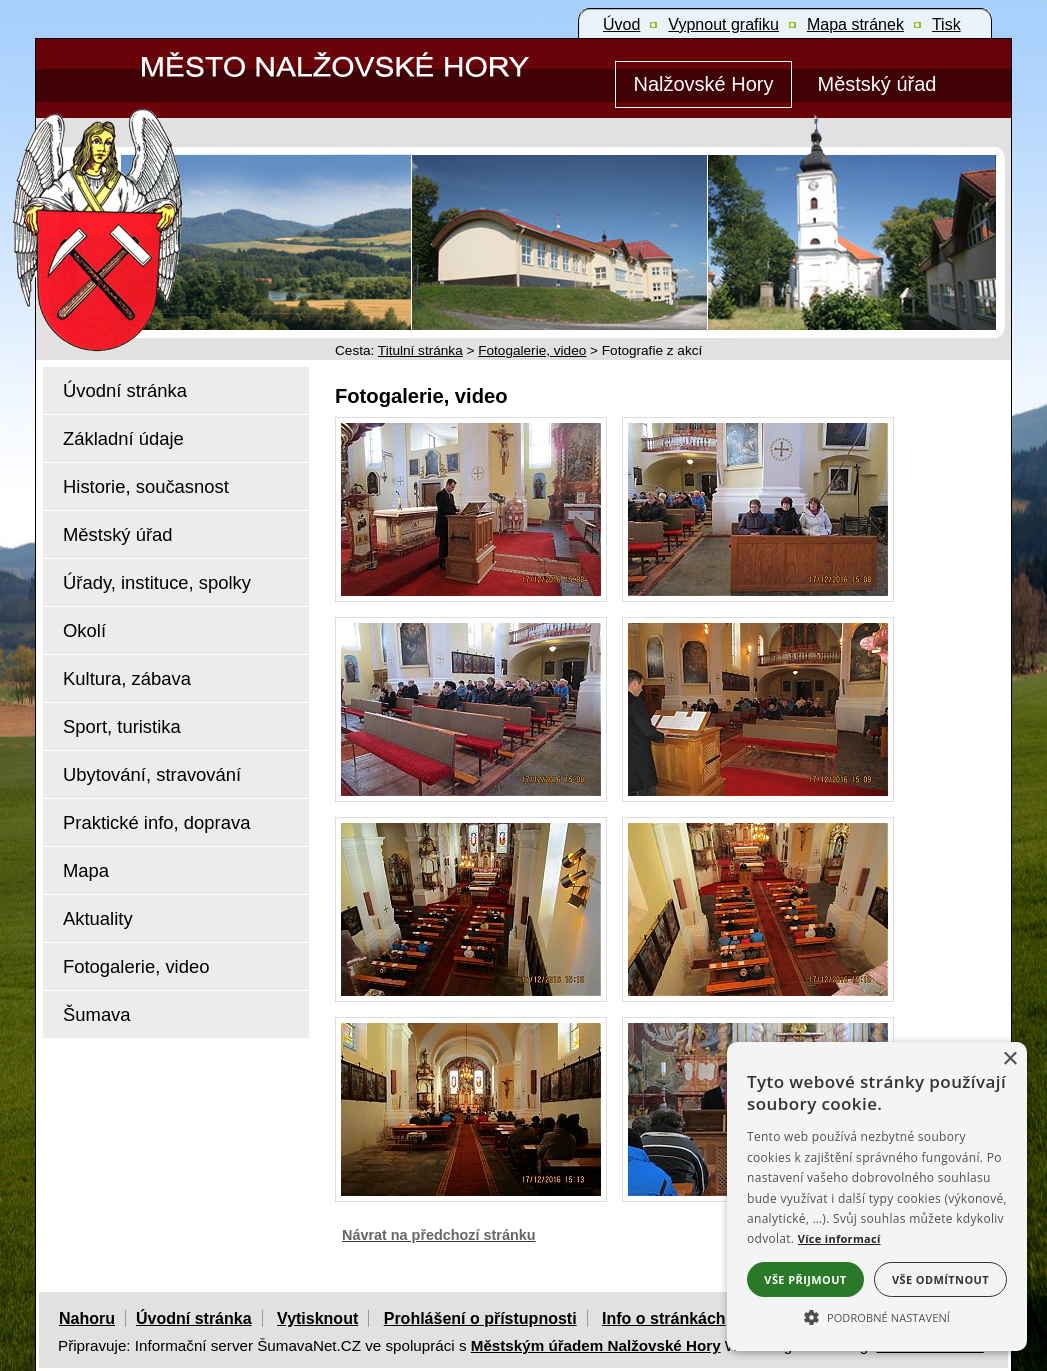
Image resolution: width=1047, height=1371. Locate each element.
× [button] (1009, 1059)
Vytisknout (317, 1318)
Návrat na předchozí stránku (439, 1235)
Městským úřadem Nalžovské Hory (596, 1345)
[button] (877, 1316)
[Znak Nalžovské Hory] (155, 202)
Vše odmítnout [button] (940, 1279)
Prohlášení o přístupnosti (480, 1318)
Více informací (839, 1238)
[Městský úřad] (877, 84)
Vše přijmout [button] (805, 1279)
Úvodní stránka (194, 1318)
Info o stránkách (664, 1318)
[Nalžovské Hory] (703, 84)
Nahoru (87, 1318)
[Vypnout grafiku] (723, 25)
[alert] (877, 1196)
